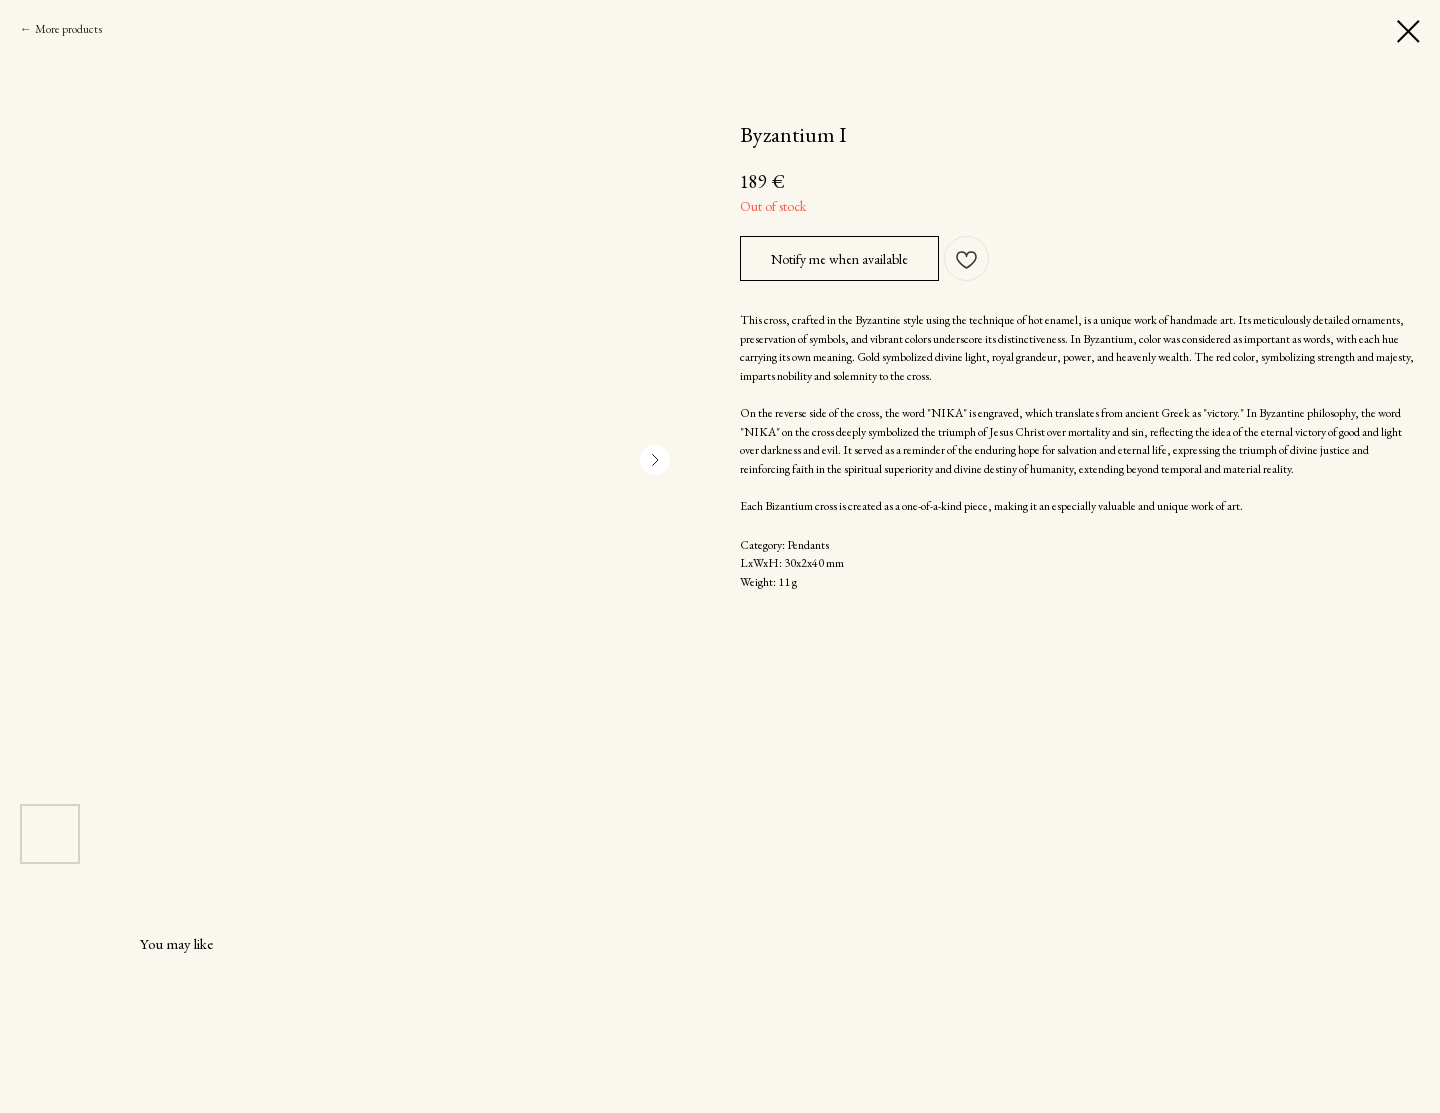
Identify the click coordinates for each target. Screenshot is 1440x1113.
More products (68, 29)
